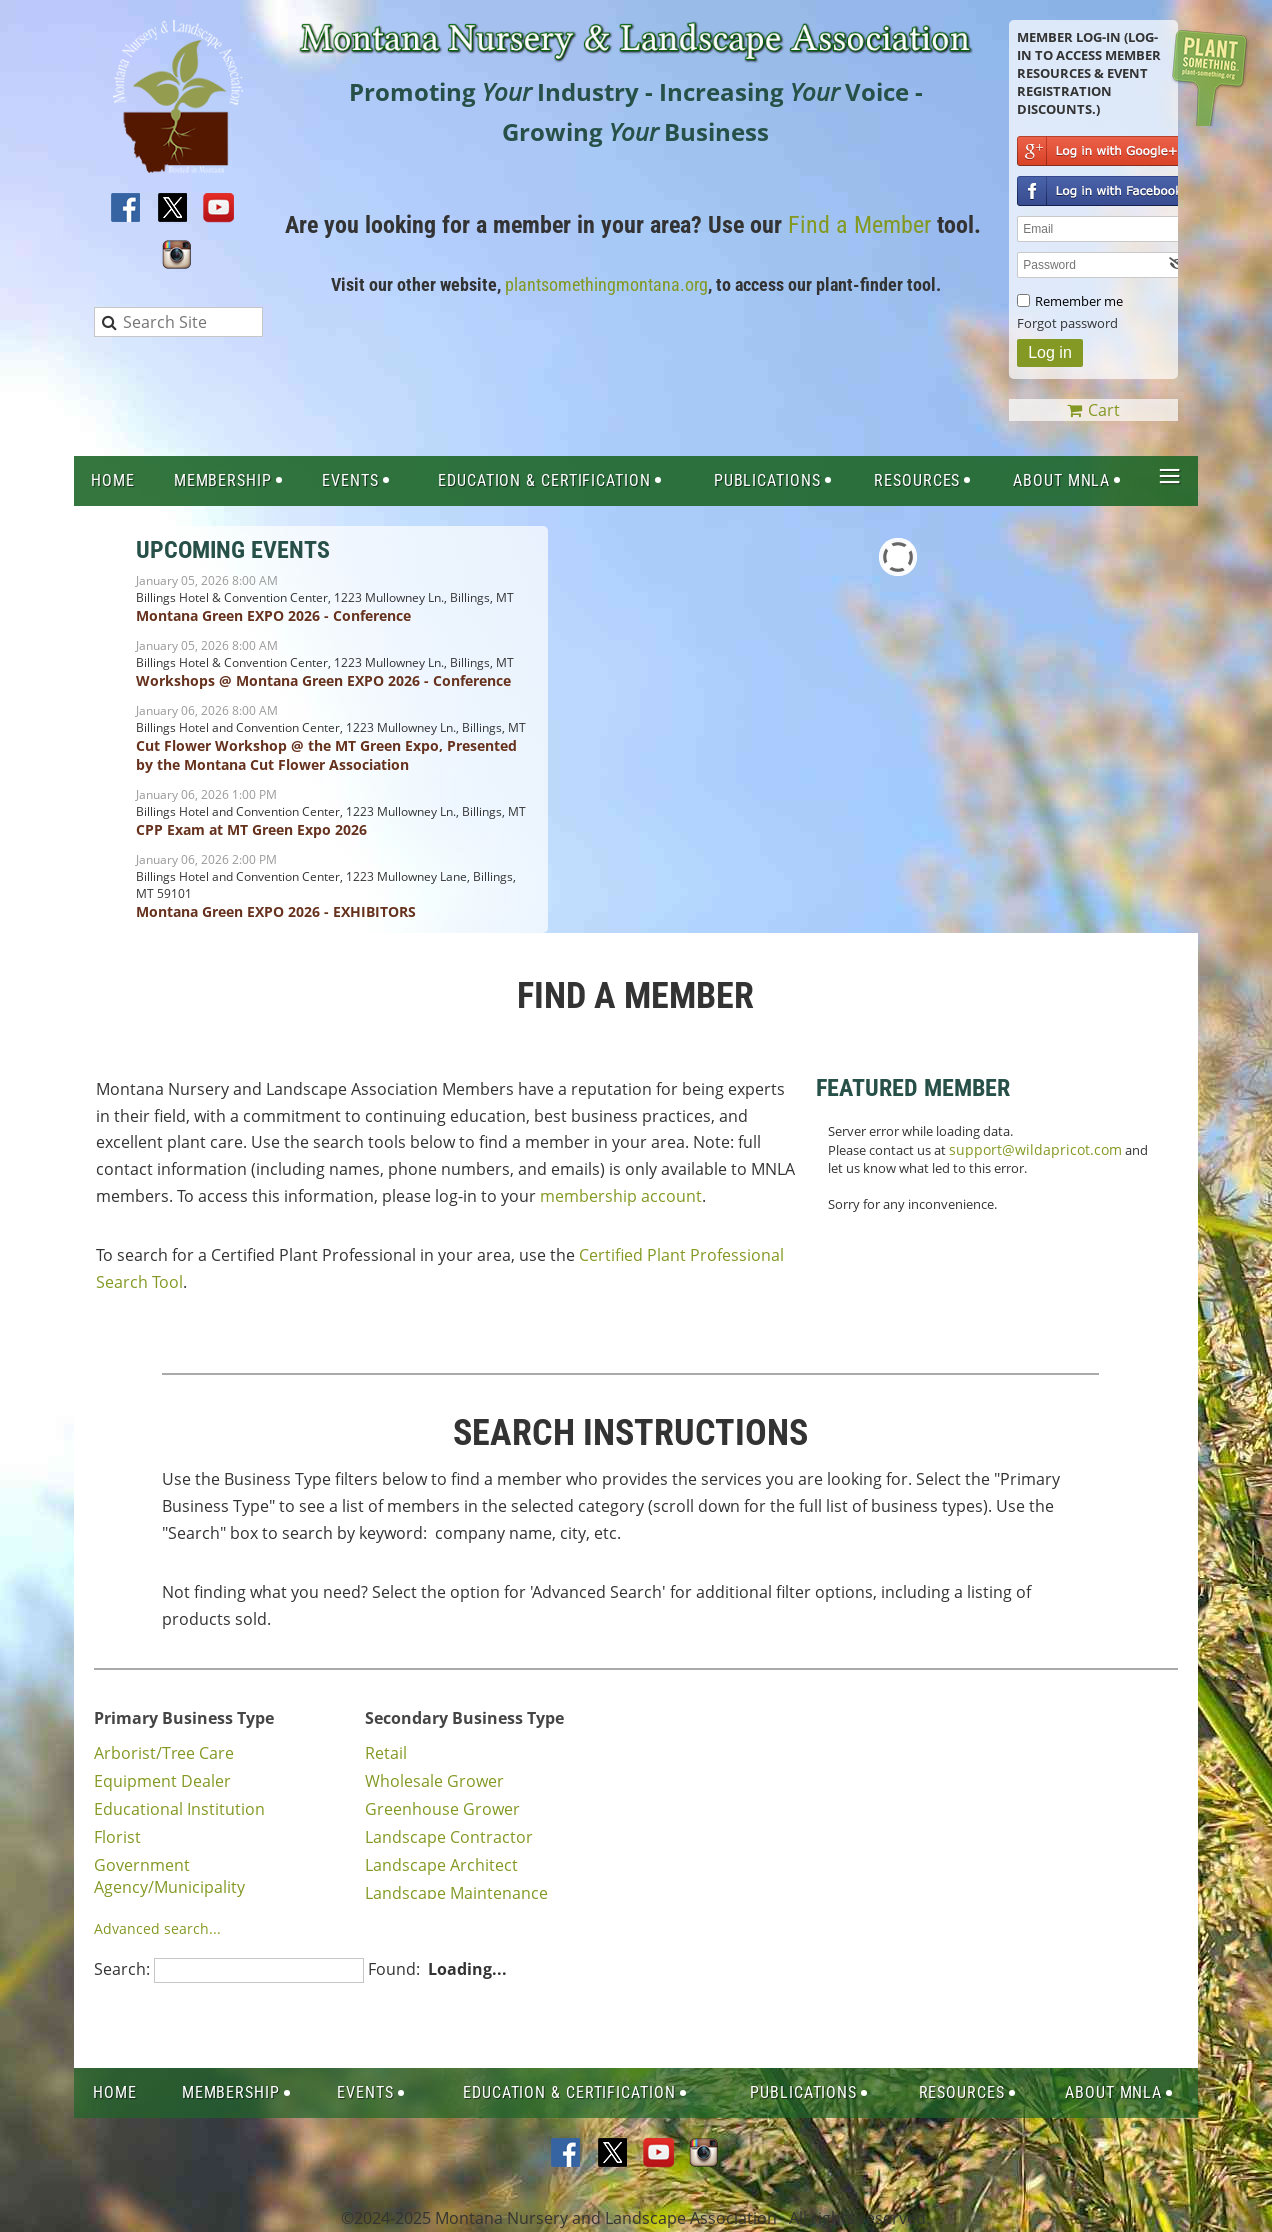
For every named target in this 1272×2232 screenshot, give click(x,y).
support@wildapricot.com (1035, 1149)
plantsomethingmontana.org (606, 284)
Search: (122, 1969)
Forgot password (1067, 323)
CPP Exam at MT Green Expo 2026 (251, 829)
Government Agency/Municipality (169, 1876)
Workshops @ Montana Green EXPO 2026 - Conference (323, 680)
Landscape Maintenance (456, 1893)
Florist (117, 1837)
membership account (621, 1196)
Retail (386, 1753)
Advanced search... (157, 1928)
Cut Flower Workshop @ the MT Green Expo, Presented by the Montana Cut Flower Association (326, 755)
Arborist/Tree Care (164, 1753)
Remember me (1079, 301)
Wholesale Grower (434, 1781)
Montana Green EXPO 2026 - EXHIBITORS (276, 911)
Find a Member (859, 225)
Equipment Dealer (162, 1781)
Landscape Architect (441, 1865)
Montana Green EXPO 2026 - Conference (273, 615)
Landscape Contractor (449, 1837)
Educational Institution (179, 1809)
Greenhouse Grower (442, 1809)
